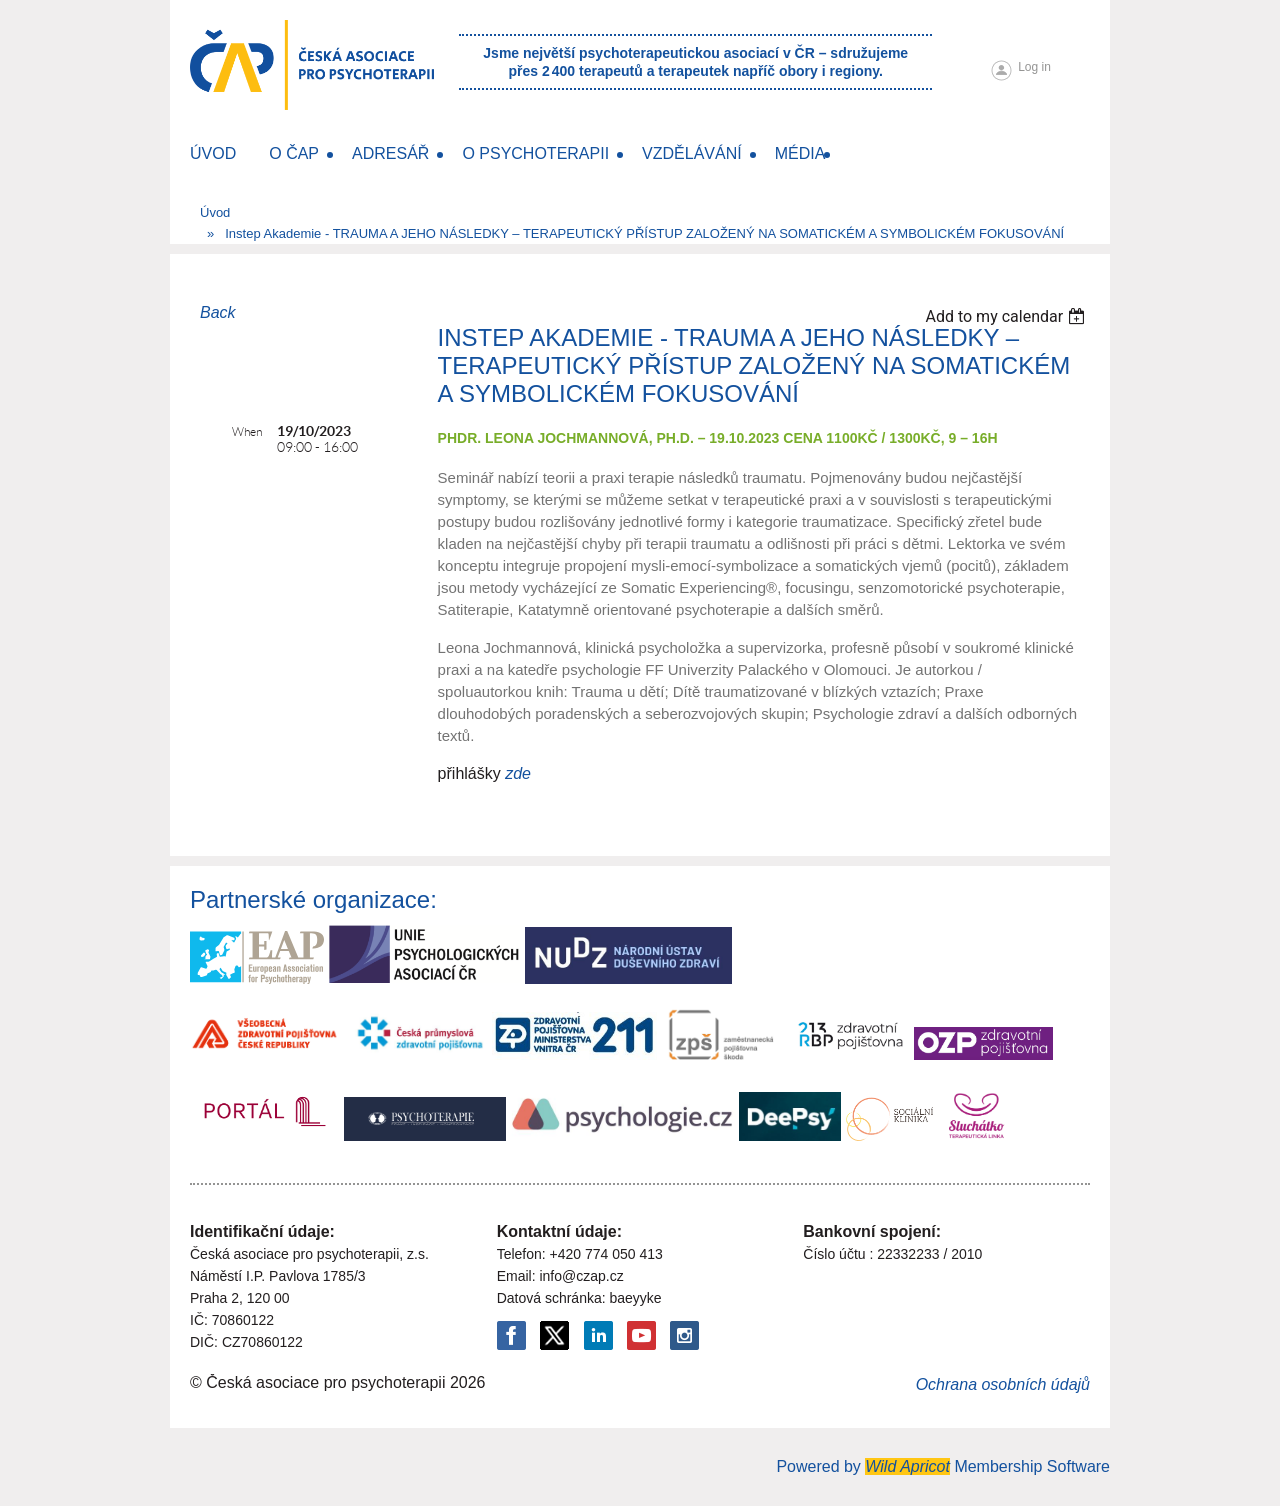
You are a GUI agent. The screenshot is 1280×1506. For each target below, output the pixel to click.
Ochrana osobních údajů (1003, 1384)
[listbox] (1007, 316)
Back (218, 312)
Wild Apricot (907, 1466)
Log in (1034, 67)
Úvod (215, 212)
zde (518, 773)
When (247, 431)
